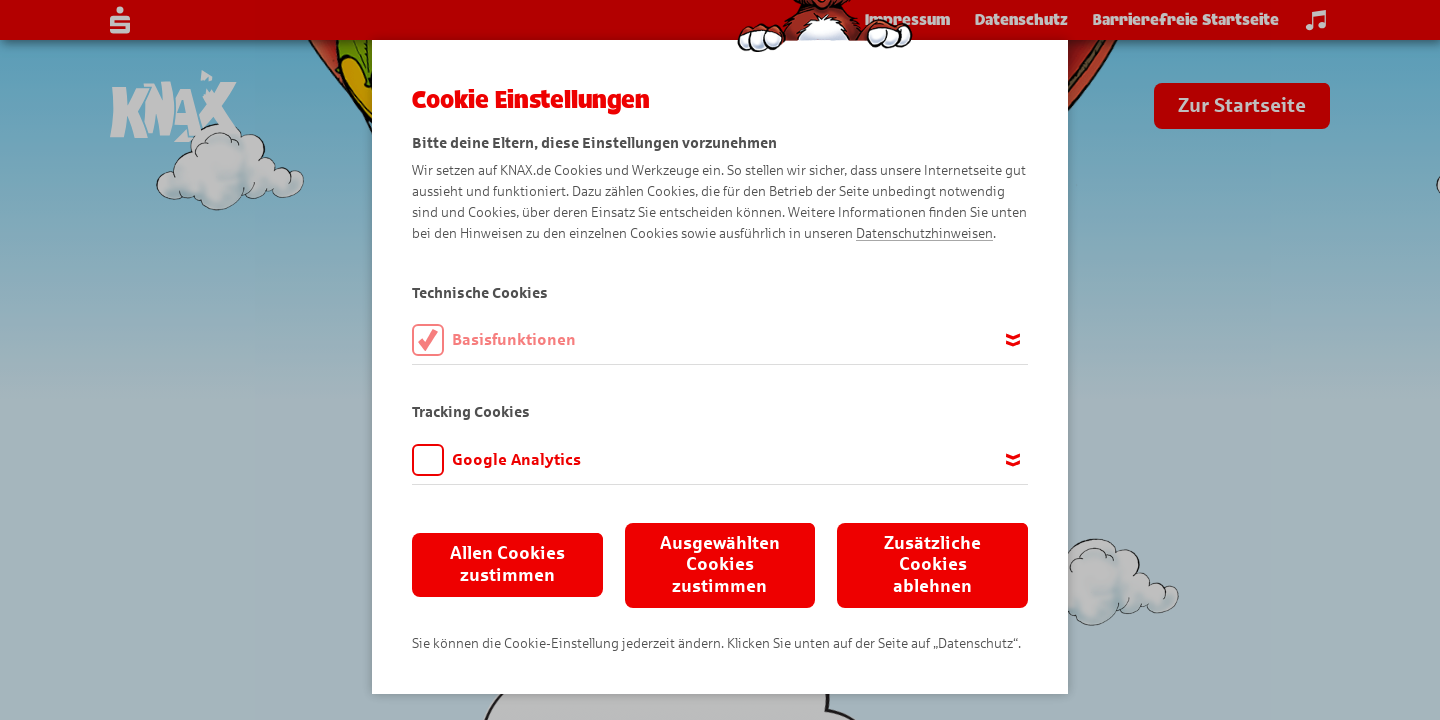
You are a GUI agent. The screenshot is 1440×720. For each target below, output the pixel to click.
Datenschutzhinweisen (924, 233)
